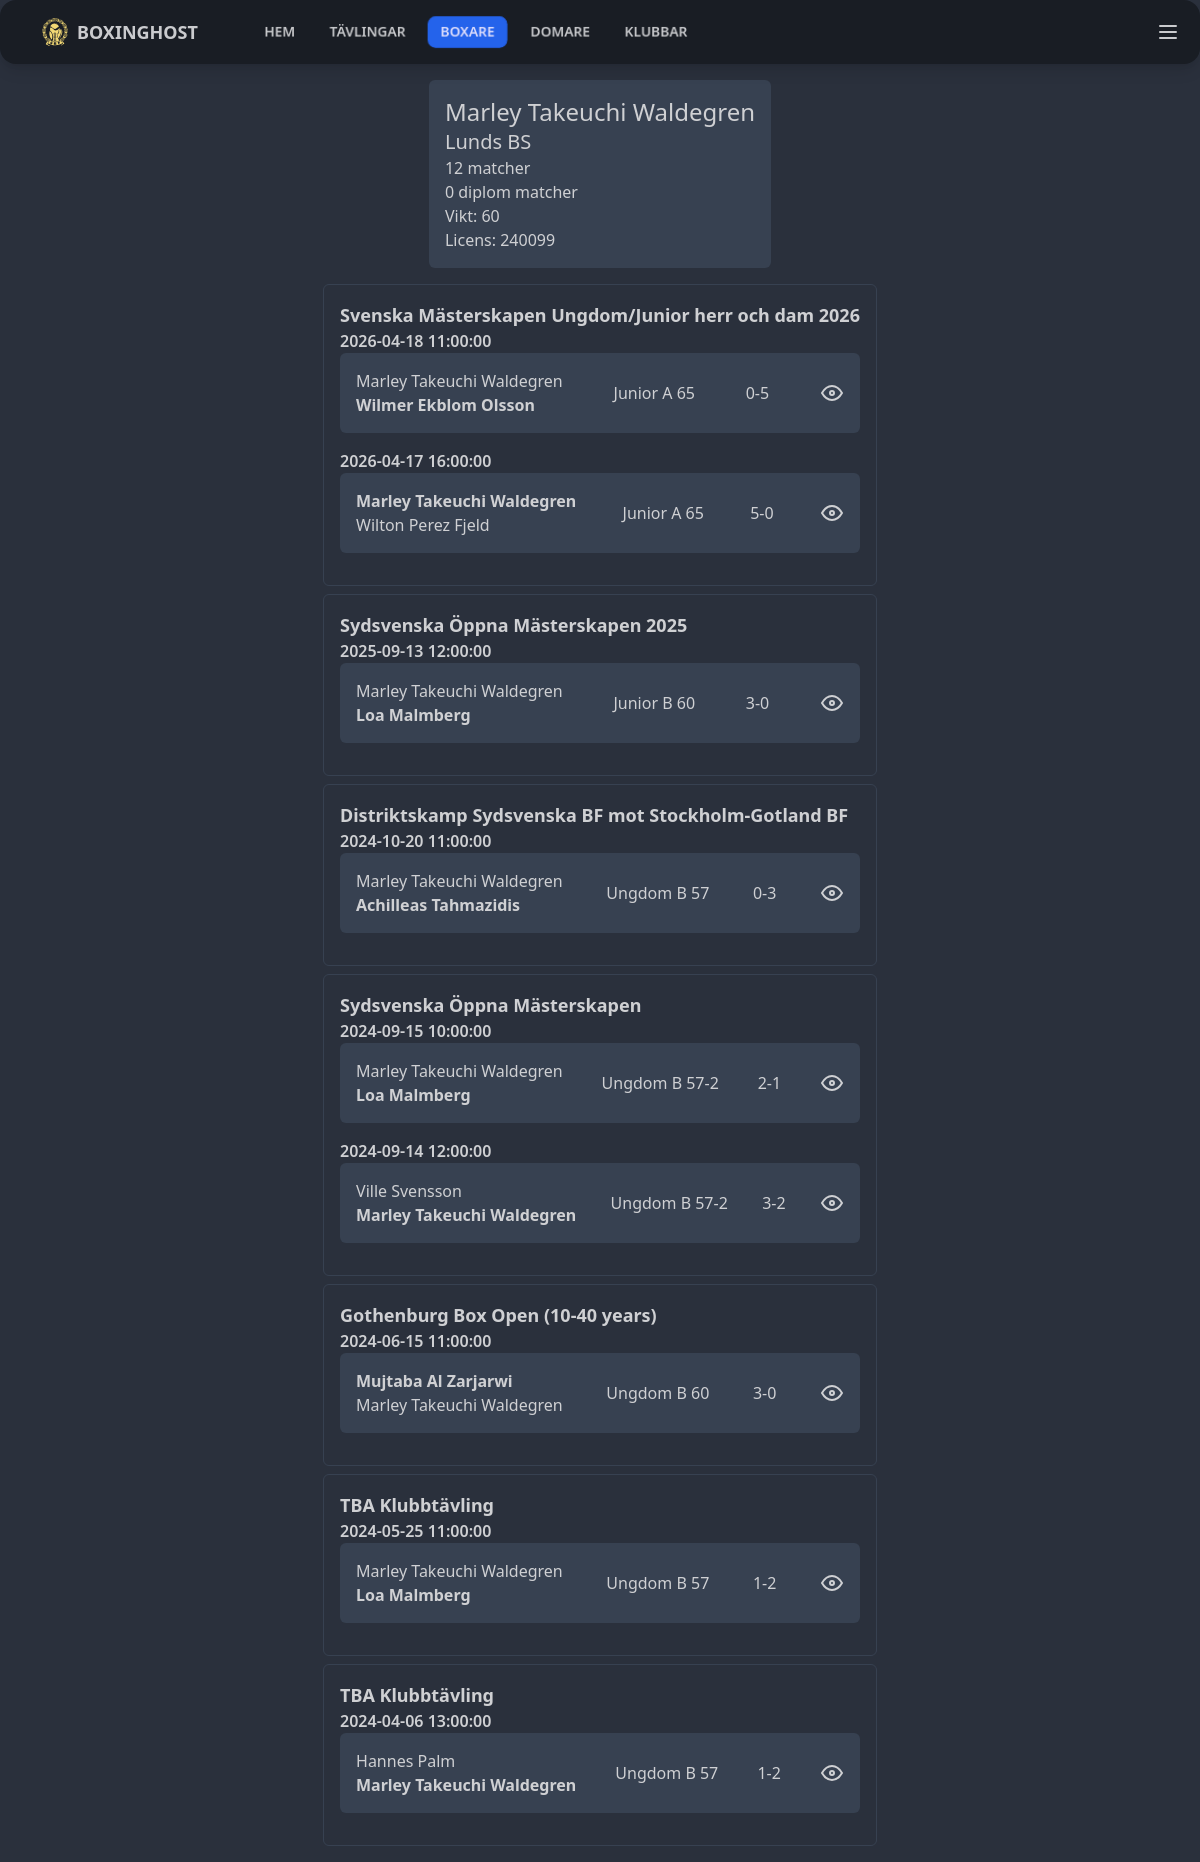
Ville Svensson (409, 1191)
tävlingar (367, 31)
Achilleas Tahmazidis (438, 905)
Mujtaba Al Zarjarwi (434, 1381)
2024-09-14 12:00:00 (415, 1151)
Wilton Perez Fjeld (423, 525)
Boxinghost (119, 32)
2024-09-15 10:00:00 (415, 1031)
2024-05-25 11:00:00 (415, 1531)
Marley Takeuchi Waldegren (459, 381)
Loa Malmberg (413, 715)
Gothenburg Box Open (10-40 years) (498, 1315)
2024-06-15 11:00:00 (415, 1341)
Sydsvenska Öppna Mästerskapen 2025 (513, 625)
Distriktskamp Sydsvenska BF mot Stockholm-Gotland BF (594, 815)
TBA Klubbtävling (417, 1505)
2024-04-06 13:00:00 (415, 1721)
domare (560, 31)
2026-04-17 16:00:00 (415, 461)
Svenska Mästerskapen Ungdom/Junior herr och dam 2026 (600, 315)
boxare (467, 31)
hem (279, 31)
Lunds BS (488, 141)
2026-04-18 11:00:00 (415, 341)
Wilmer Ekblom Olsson (445, 405)
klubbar (656, 31)
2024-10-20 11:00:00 (415, 841)
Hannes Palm (405, 1761)
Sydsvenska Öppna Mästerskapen (490, 1005)
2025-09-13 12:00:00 (415, 651)
